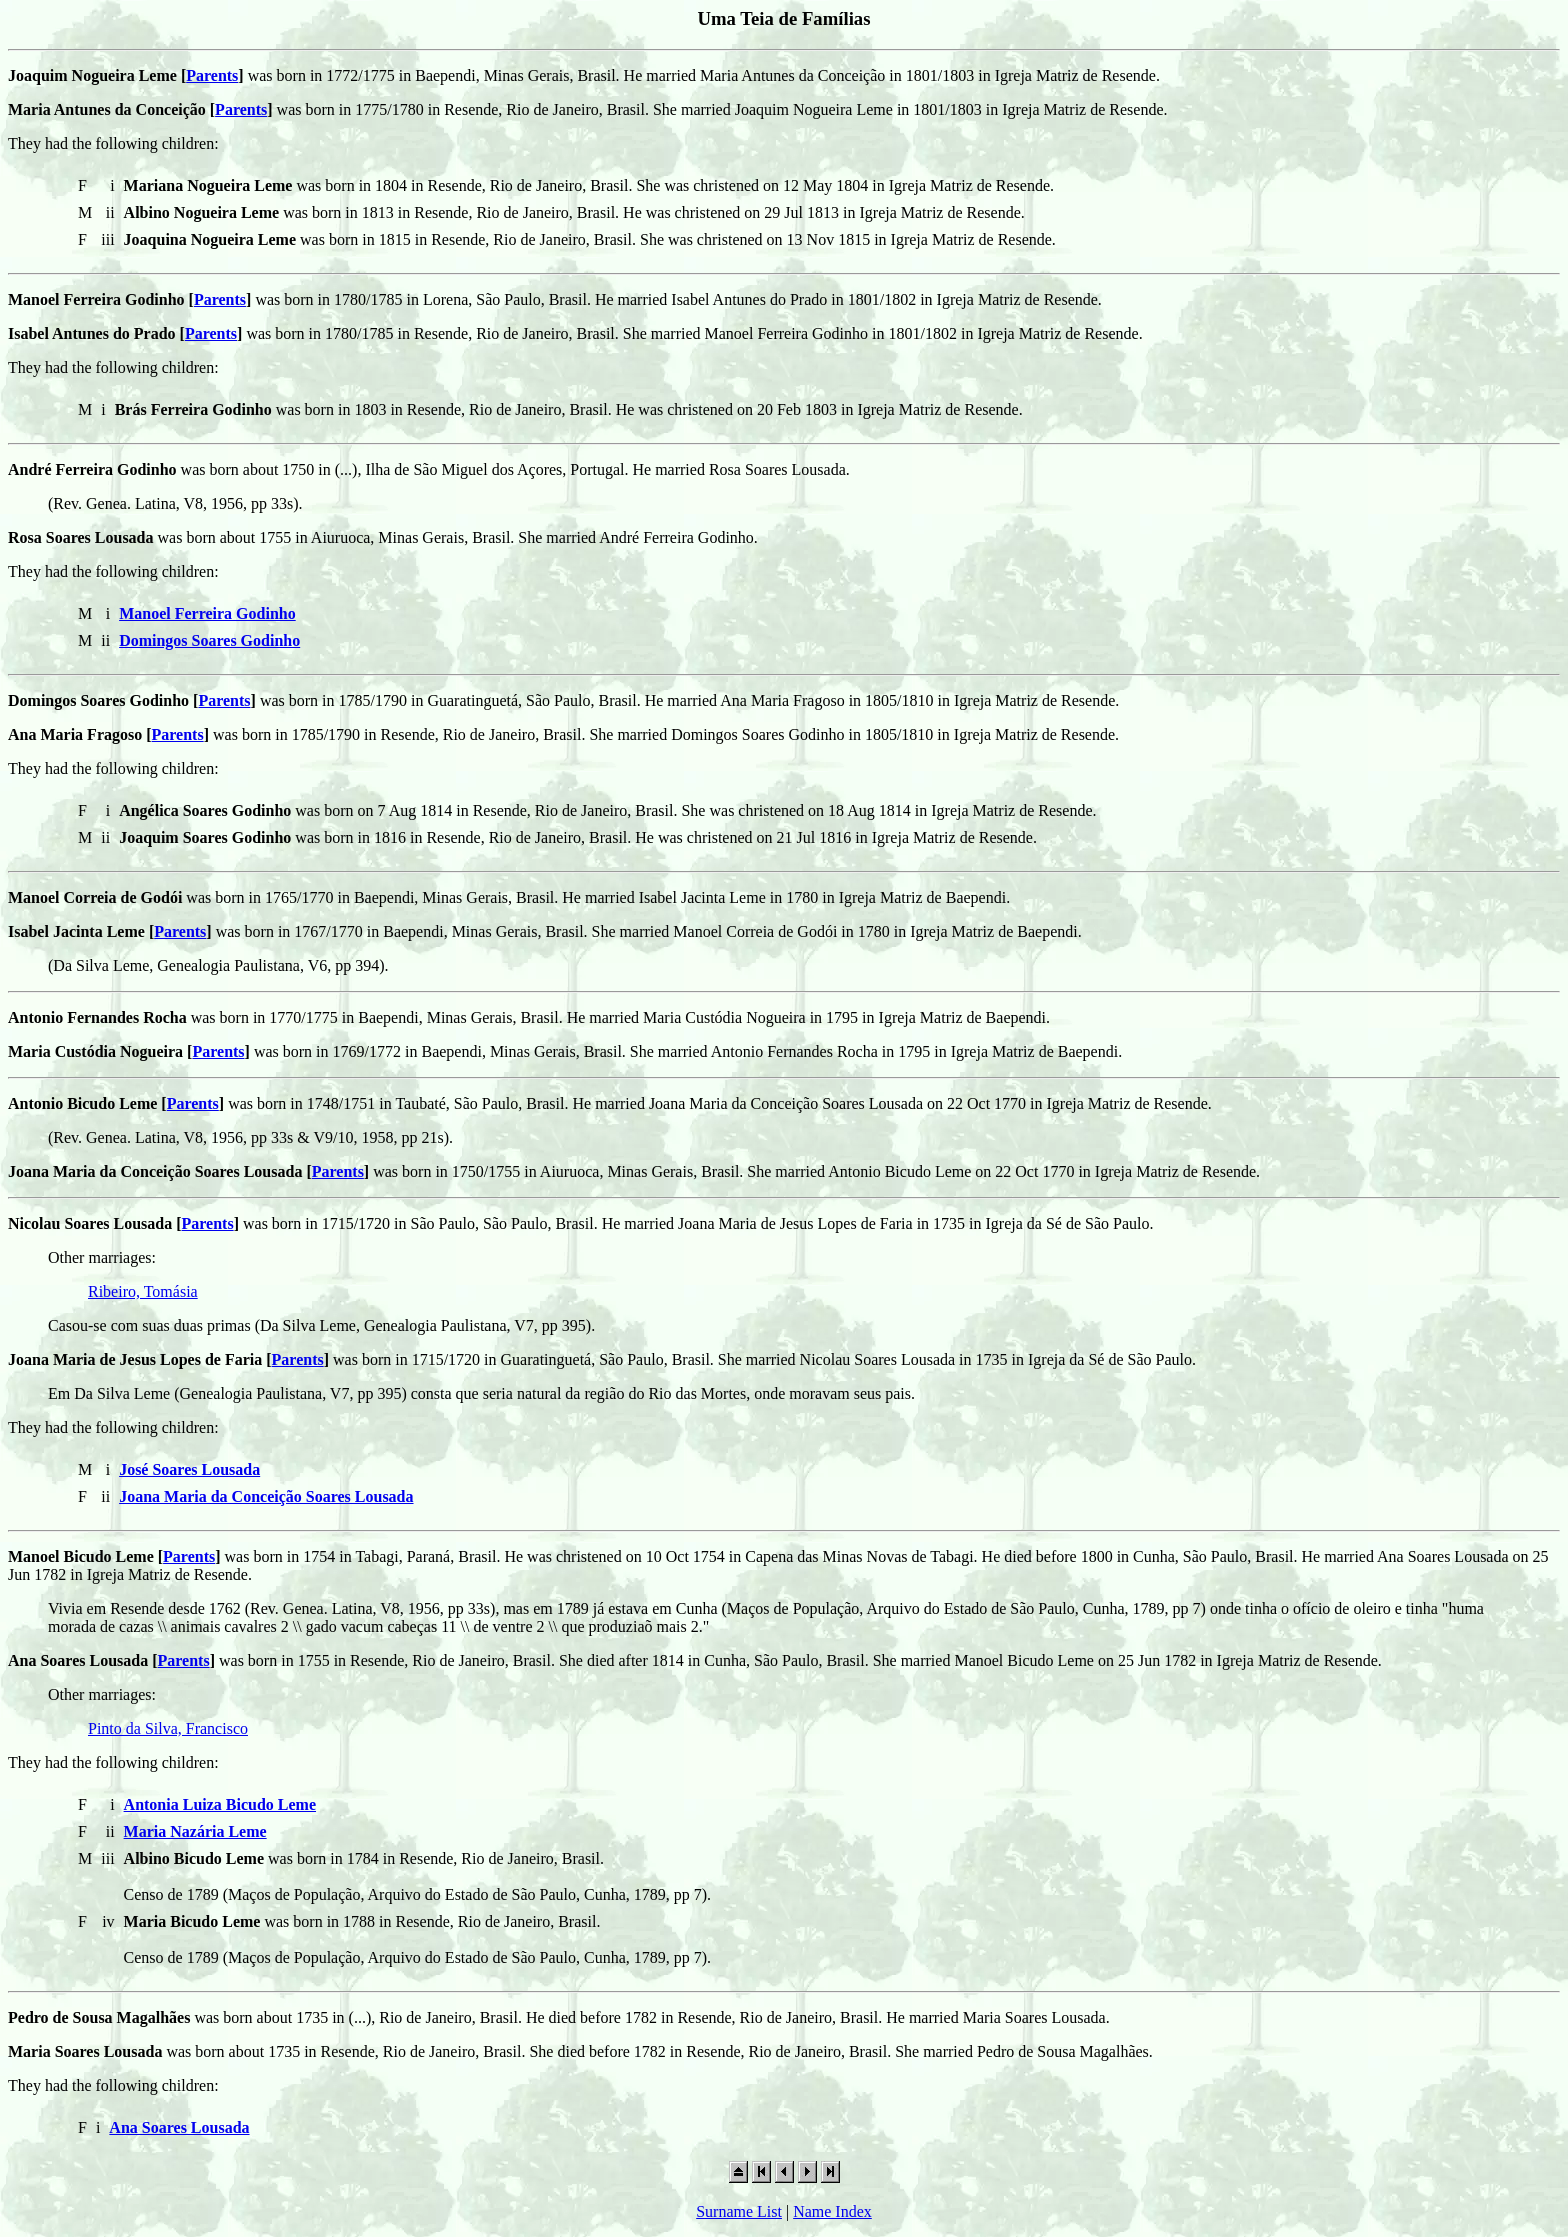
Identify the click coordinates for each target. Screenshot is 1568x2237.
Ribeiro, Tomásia (143, 1291)
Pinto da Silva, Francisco (168, 1728)
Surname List (739, 2211)
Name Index (832, 2211)
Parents (212, 75)
